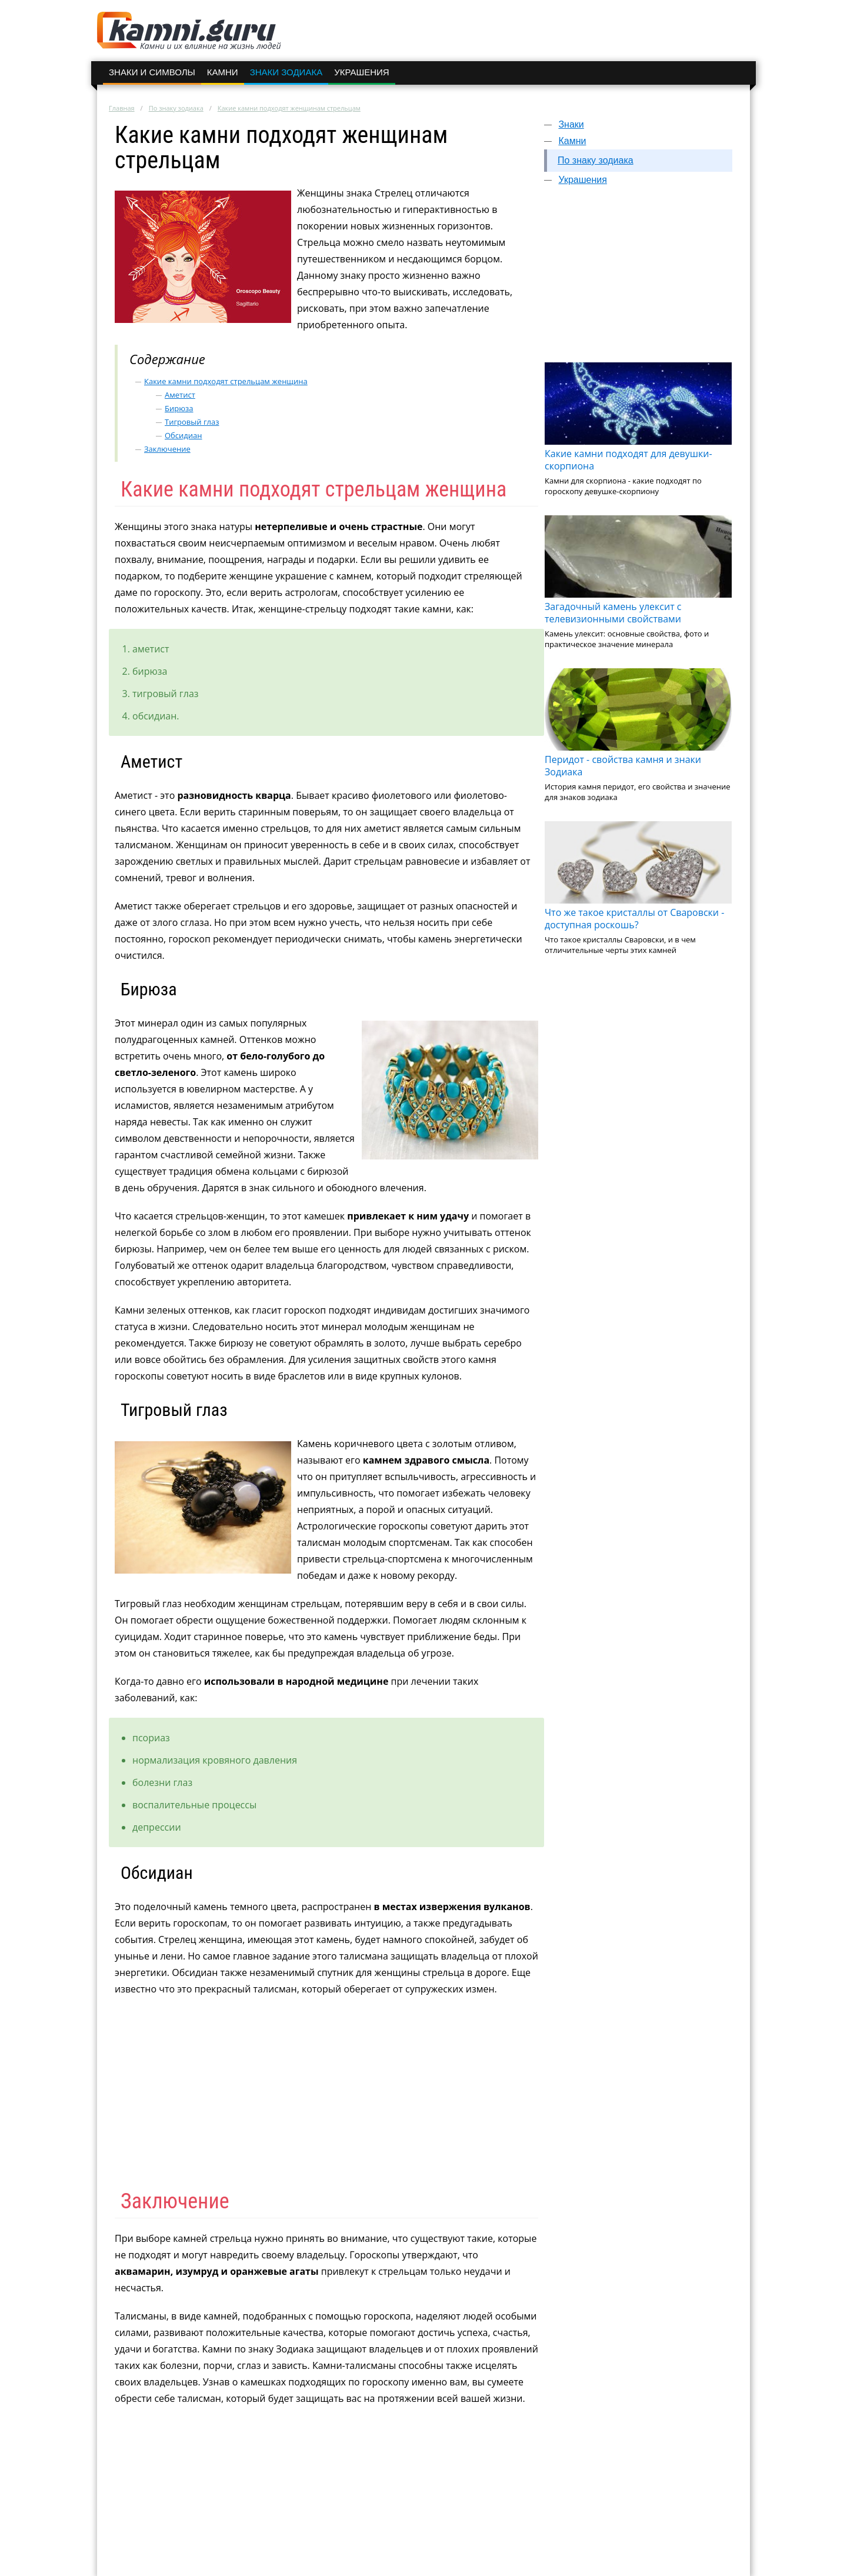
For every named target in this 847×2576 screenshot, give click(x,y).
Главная (122, 108)
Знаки (570, 124)
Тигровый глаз (192, 421)
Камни (222, 72)
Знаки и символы (152, 72)
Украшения (361, 72)
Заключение (167, 449)
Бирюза (179, 408)
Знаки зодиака (286, 72)
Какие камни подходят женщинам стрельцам (289, 108)
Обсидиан (183, 435)
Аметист (180, 394)
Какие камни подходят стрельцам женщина (226, 381)
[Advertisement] (638, 279)
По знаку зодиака (176, 108)
